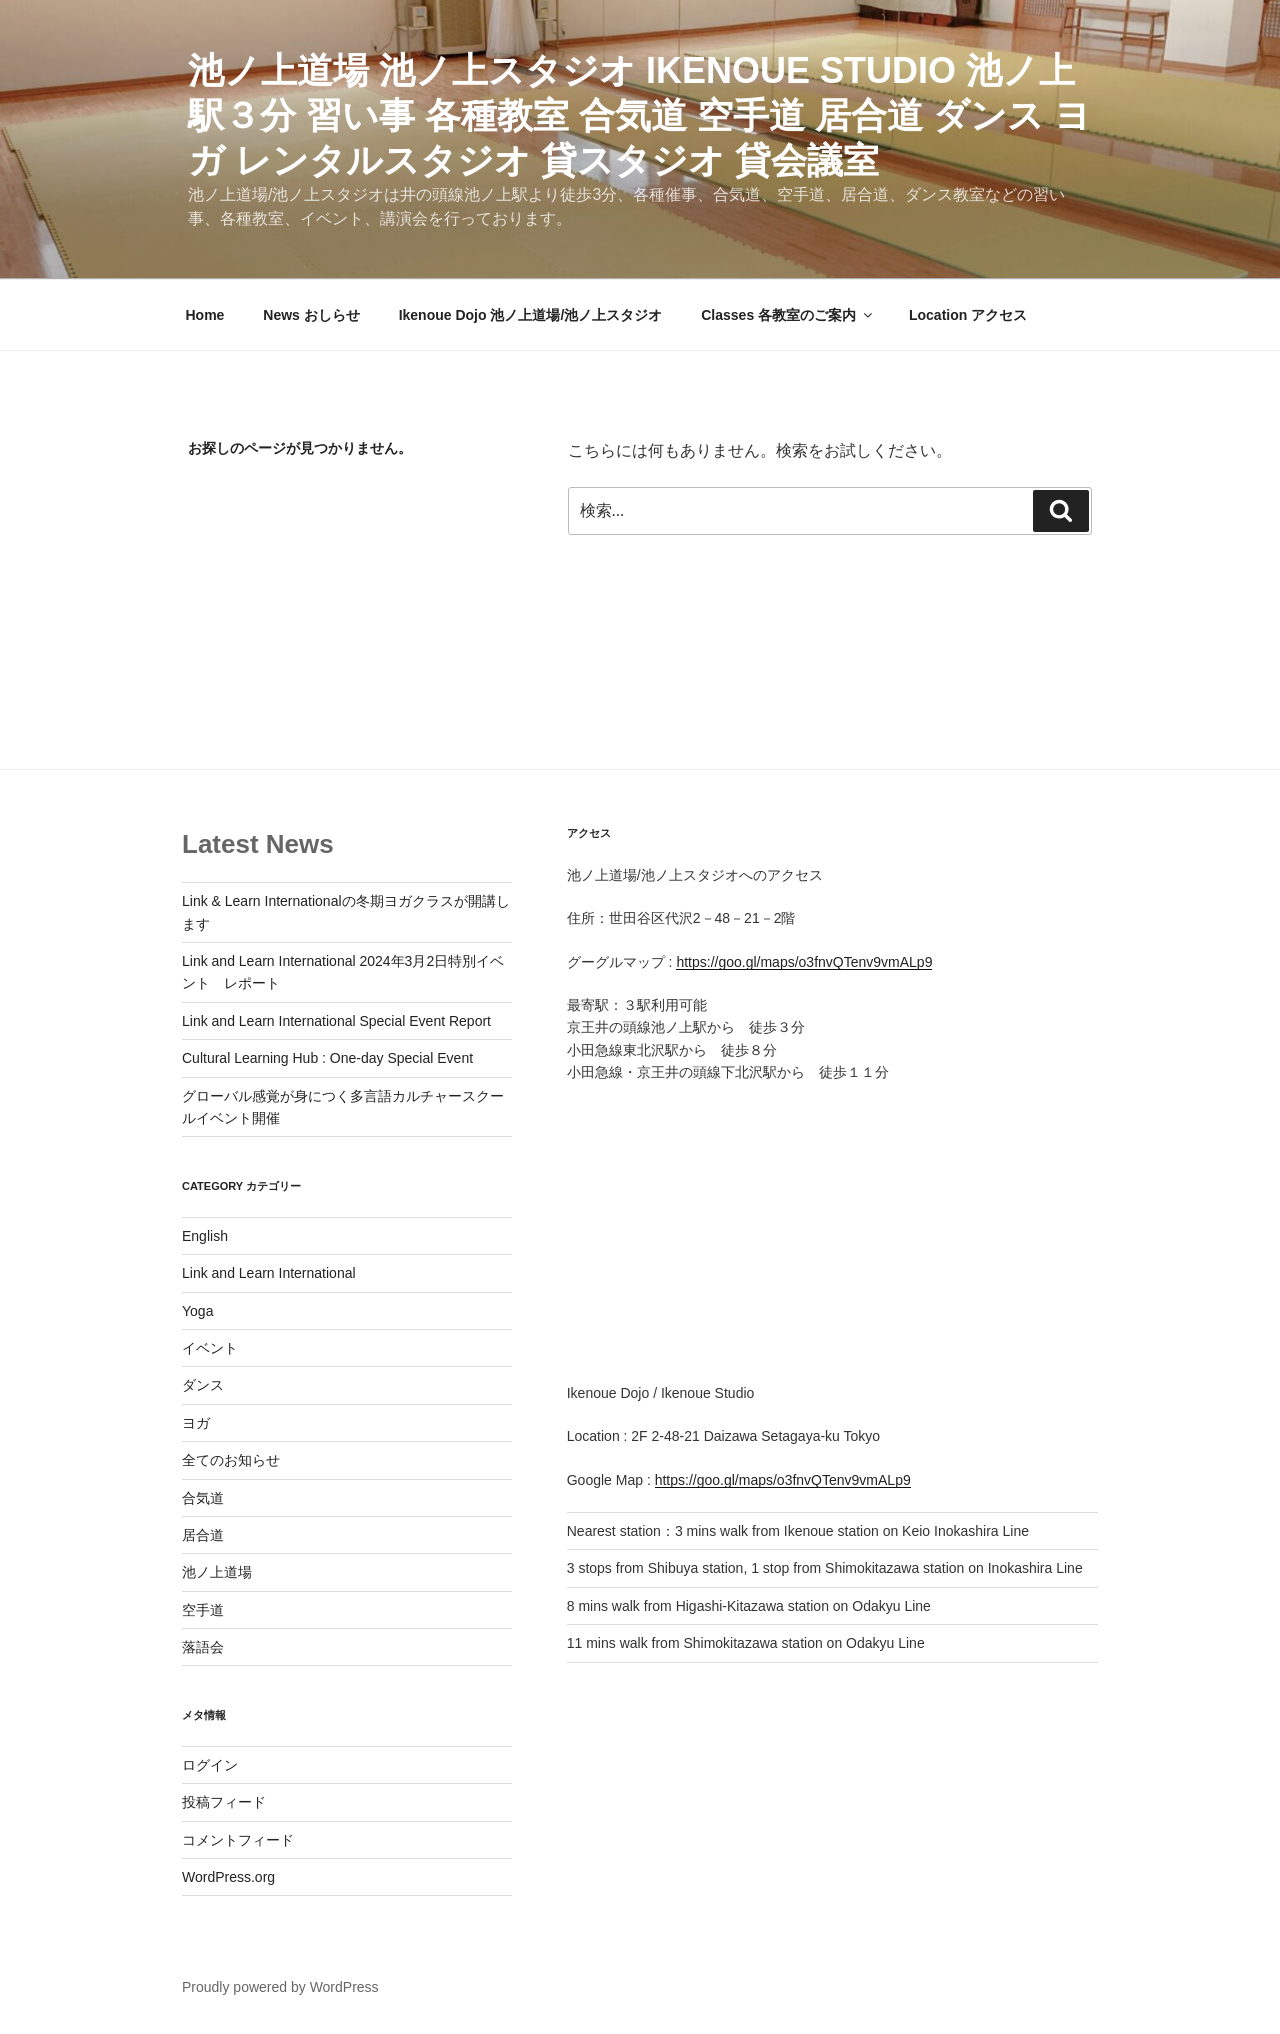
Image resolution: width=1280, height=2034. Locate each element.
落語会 (203, 1647)
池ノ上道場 (217, 1572)
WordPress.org (228, 1877)
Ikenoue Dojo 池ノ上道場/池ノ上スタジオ (531, 315)
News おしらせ (311, 315)
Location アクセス (968, 315)
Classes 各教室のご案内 (788, 315)
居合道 (203, 1535)
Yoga (197, 1311)
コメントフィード (238, 1840)
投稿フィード (224, 1802)
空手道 (203, 1610)
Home (205, 315)
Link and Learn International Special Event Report (336, 1021)
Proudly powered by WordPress (280, 1987)
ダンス (203, 1385)
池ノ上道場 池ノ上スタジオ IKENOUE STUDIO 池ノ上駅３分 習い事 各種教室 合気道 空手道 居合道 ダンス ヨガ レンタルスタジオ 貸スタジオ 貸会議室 (639, 115)
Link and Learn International (269, 1273)
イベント (210, 1348)
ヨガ (196, 1423)
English (205, 1236)
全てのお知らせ (231, 1460)
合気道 (203, 1498)
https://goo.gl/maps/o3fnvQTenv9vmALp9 (804, 962)
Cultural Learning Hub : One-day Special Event (327, 1058)
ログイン (210, 1765)
